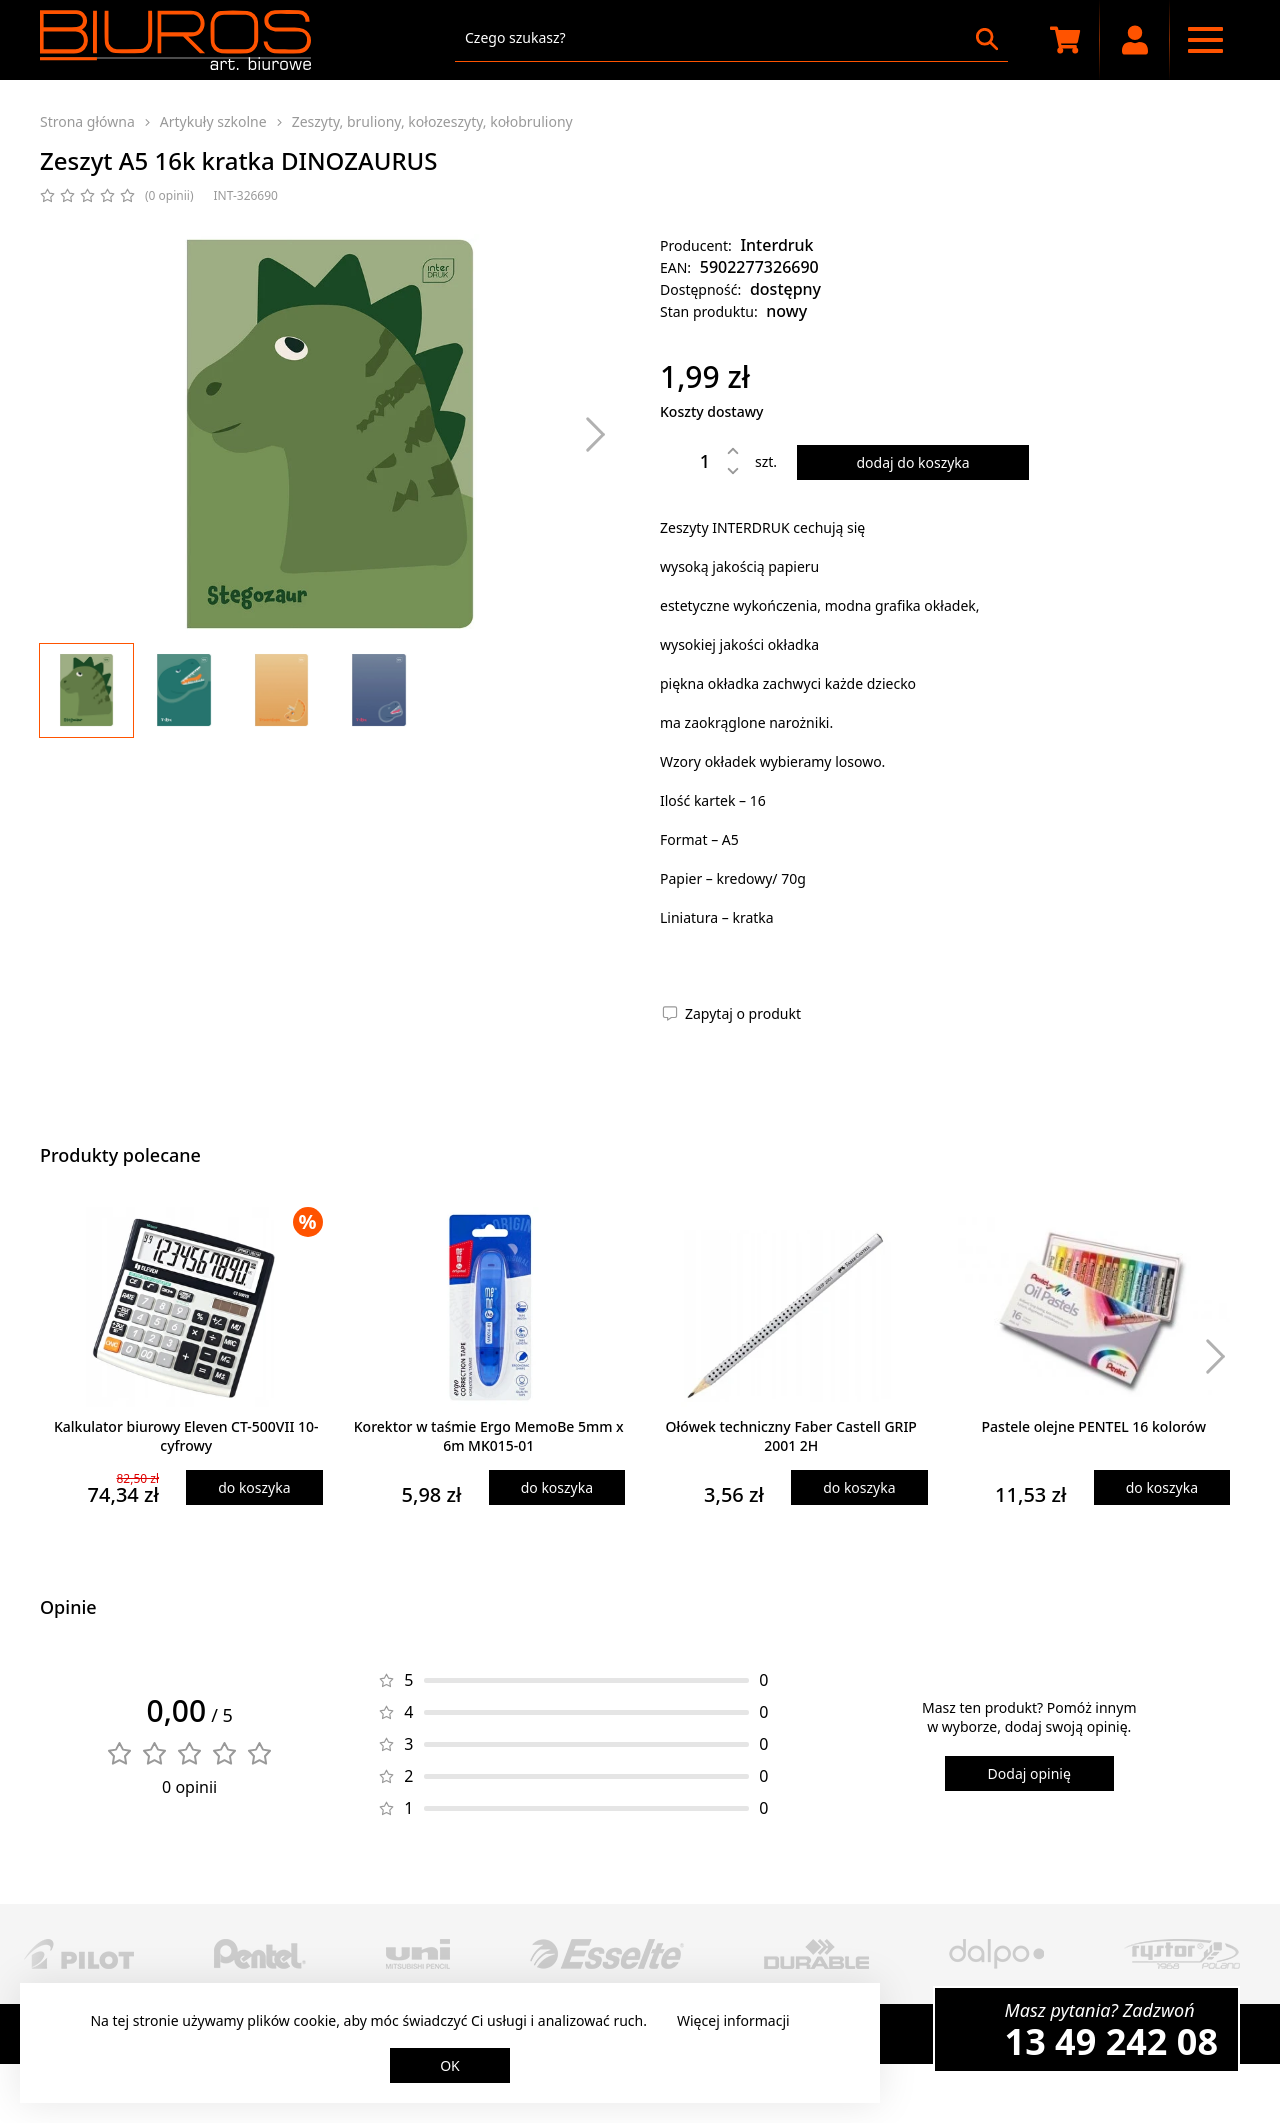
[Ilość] (690, 461)
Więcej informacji (733, 2020)
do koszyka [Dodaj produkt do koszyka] (254, 1487)
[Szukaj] (987, 39)
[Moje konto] (1135, 40)
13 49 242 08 (1111, 2041)
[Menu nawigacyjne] (1205, 40)
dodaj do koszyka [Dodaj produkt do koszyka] (912, 462)
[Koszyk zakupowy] (1065, 40)
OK (450, 2065)
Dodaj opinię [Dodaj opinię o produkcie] (1029, 1773)
